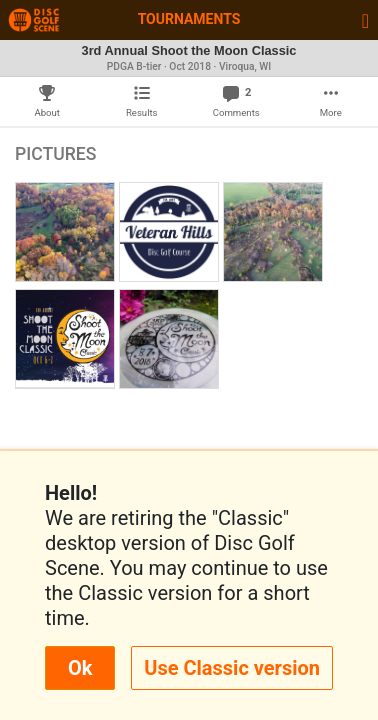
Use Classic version (232, 668)
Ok (80, 668)
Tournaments (189, 19)
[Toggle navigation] (365, 20)
